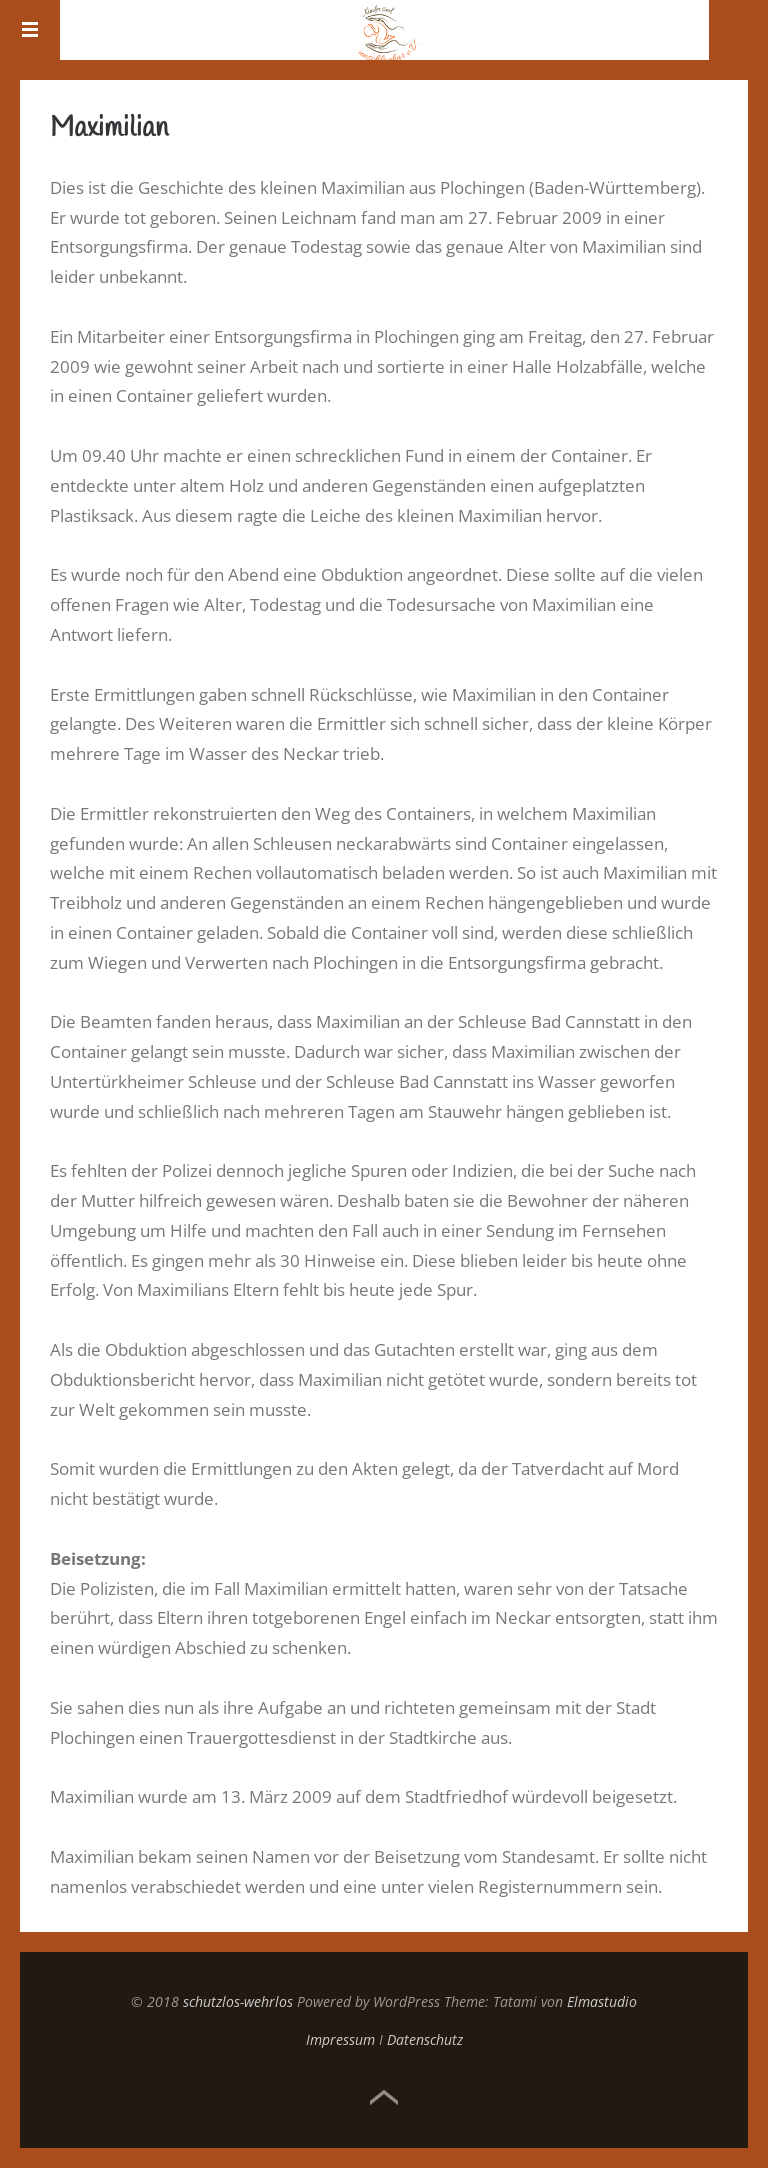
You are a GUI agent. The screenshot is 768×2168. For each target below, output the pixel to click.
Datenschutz (425, 2039)
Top (384, 2098)
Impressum (340, 2039)
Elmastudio (602, 2001)
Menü (30, 30)
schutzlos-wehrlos (238, 2001)
